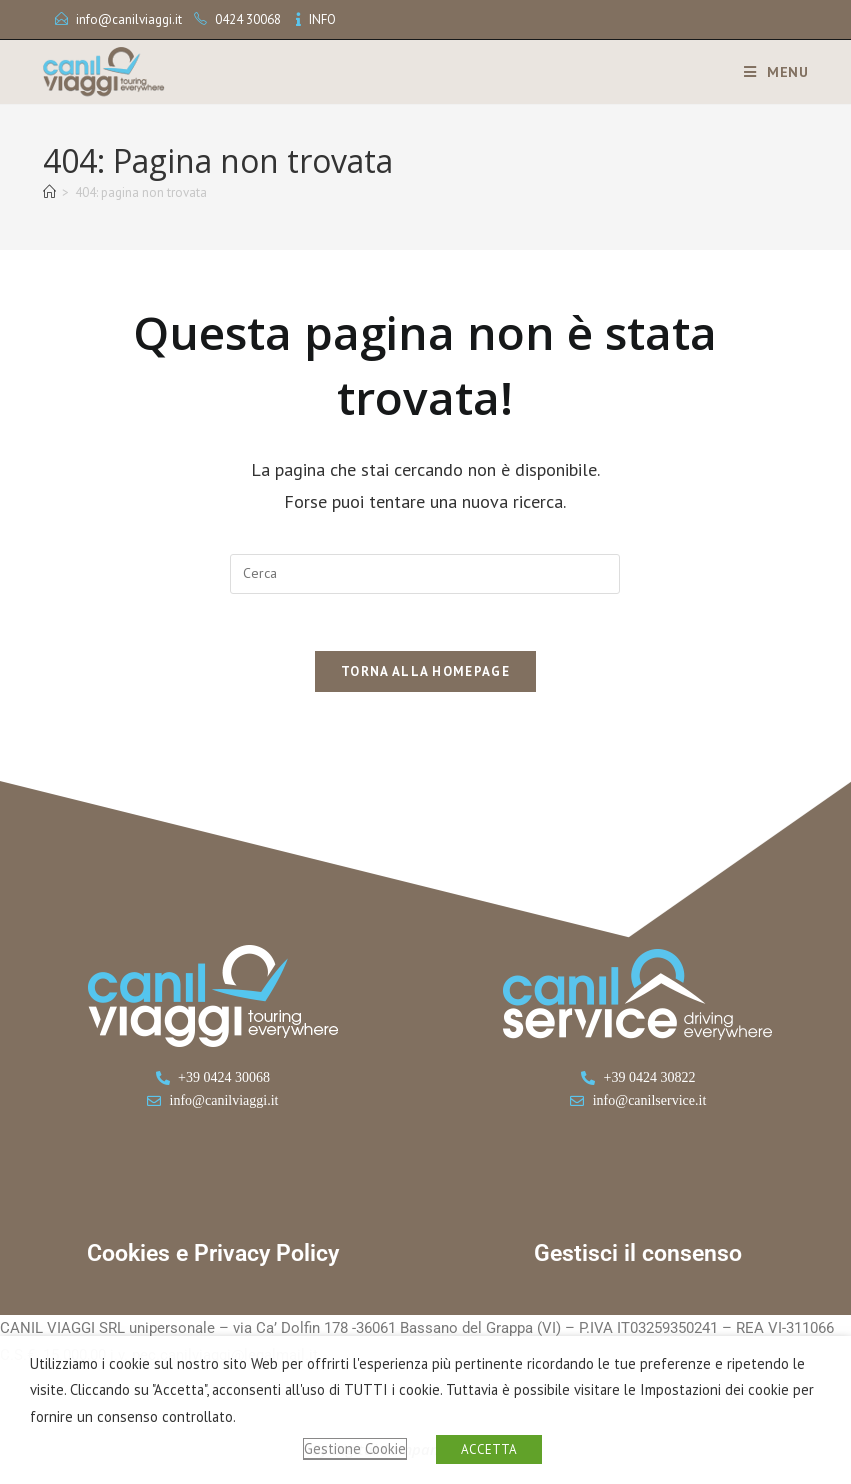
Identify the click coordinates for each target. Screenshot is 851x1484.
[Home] (49, 192)
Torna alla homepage (425, 675)
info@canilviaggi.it (129, 19)
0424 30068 (248, 19)
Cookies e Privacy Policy (213, 1257)
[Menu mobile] (769, 72)
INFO (322, 19)
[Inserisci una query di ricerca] (425, 574)
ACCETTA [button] (489, 1449)
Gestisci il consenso (638, 1257)
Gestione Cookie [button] (355, 1448)
